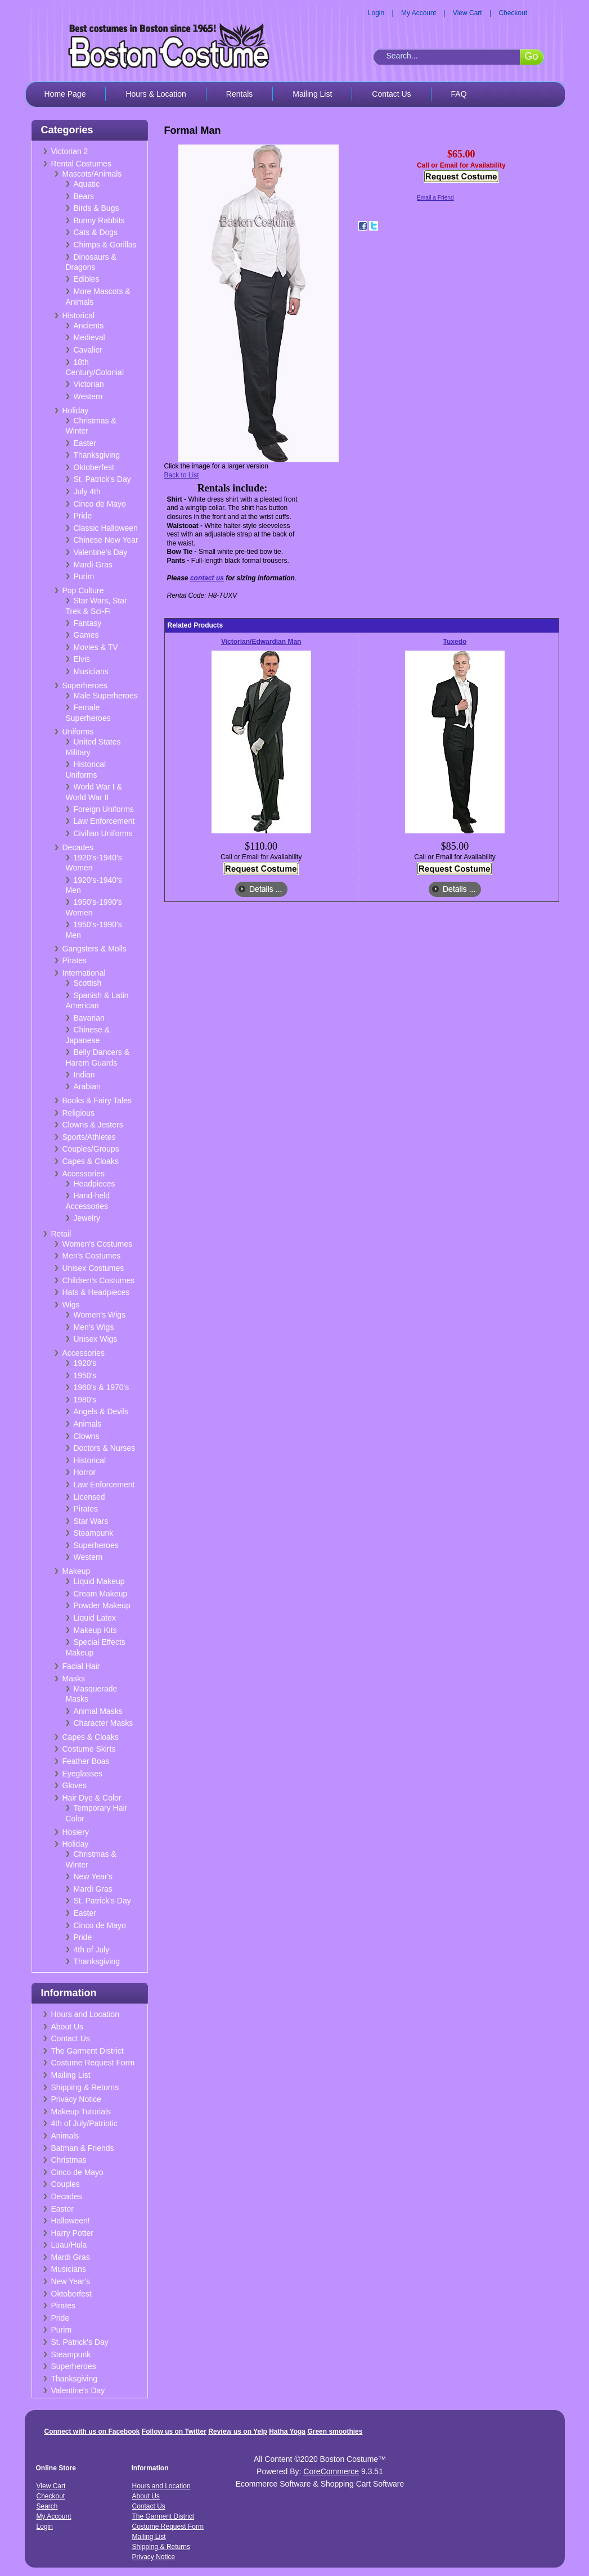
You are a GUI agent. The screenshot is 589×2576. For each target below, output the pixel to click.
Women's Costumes (97, 1243)
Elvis (82, 659)
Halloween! (70, 2220)
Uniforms (78, 731)
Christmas (69, 2159)
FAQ (459, 93)
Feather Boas (86, 1761)
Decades (77, 847)
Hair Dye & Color (92, 1797)
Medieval (89, 337)
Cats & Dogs (96, 232)
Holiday (75, 410)
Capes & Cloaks (90, 1161)
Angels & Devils (101, 1411)
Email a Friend (435, 198)
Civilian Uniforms (103, 833)
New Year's (93, 1876)
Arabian (87, 1086)
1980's (85, 1399)
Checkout (512, 13)
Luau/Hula (69, 2244)
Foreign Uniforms (104, 809)
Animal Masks (98, 1711)
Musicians (91, 671)
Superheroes (84, 685)
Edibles (87, 278)
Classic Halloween (106, 528)
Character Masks (103, 1722)
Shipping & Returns (85, 2087)
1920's (85, 1363)
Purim (84, 576)
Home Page (65, 93)
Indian (84, 1074)
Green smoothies (334, 2431)
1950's (85, 1375)
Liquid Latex (95, 1617)
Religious (78, 1112)
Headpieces (94, 1183)
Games (86, 634)
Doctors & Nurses (105, 1447)
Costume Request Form (93, 2062)
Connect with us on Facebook (92, 2431)
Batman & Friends (82, 2148)
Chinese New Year (106, 539)
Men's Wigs (94, 1327)
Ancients (89, 325)
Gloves (74, 1785)
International (84, 972)
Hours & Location (155, 93)
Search (47, 2506)
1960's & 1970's (101, 1387)
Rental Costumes (81, 163)
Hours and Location (85, 2014)
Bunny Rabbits (99, 220)
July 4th (87, 491)
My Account (418, 13)
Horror (85, 1472)
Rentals (239, 93)
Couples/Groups (90, 1148)
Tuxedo (455, 642)
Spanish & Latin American (97, 1000)
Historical (78, 315)
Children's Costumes (98, 1280)
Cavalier (88, 349)
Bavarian (89, 1017)
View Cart (467, 13)
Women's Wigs (100, 1314)
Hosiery (75, 1832)
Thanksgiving (97, 454)
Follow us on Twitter (174, 2431)
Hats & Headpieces (96, 1292)
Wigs (71, 1304)
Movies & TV (96, 647)
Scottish (88, 982)
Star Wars (91, 1521)
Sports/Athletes (89, 1137)
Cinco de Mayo (100, 503)
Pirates (74, 960)
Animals (88, 1423)
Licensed (89, 1496)
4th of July (92, 1949)
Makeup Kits (95, 1630)
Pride (83, 515)
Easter (85, 443)
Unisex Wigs (96, 1338)
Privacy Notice (76, 2099)
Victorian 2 (69, 151)
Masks (73, 1678)
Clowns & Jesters (92, 1124)
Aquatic (87, 183)
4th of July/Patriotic (84, 2123)
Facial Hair (81, 1666)
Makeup (76, 1571)
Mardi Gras (93, 564)
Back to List (181, 475)
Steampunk (94, 1532)
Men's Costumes (91, 1255)
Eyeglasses (82, 1773)
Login (376, 13)
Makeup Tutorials (81, 2111)
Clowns (87, 1436)
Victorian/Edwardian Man (261, 642)
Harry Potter (72, 2232)
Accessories (83, 1173)
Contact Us (391, 93)
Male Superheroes (106, 695)
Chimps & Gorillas (105, 244)
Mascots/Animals (92, 173)
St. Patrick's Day (102, 479)
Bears (84, 196)
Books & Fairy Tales (97, 1100)
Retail (61, 1233)
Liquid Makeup (99, 1581)
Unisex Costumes (93, 1268)
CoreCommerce (331, 2471)
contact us (207, 578)
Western (88, 396)
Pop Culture (83, 590)
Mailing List (312, 93)
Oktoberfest (94, 467)
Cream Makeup (101, 1593)
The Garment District (87, 2050)
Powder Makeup (102, 1605)
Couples (65, 2184)
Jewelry (87, 1217)
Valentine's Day (101, 552)
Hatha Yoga (287, 2431)
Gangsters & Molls (94, 948)
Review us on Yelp (237, 2431)
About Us (67, 2026)
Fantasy (88, 623)
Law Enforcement (104, 820)
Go (531, 56)
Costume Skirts (89, 1748)
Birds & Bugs (96, 208)
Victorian (89, 384)
